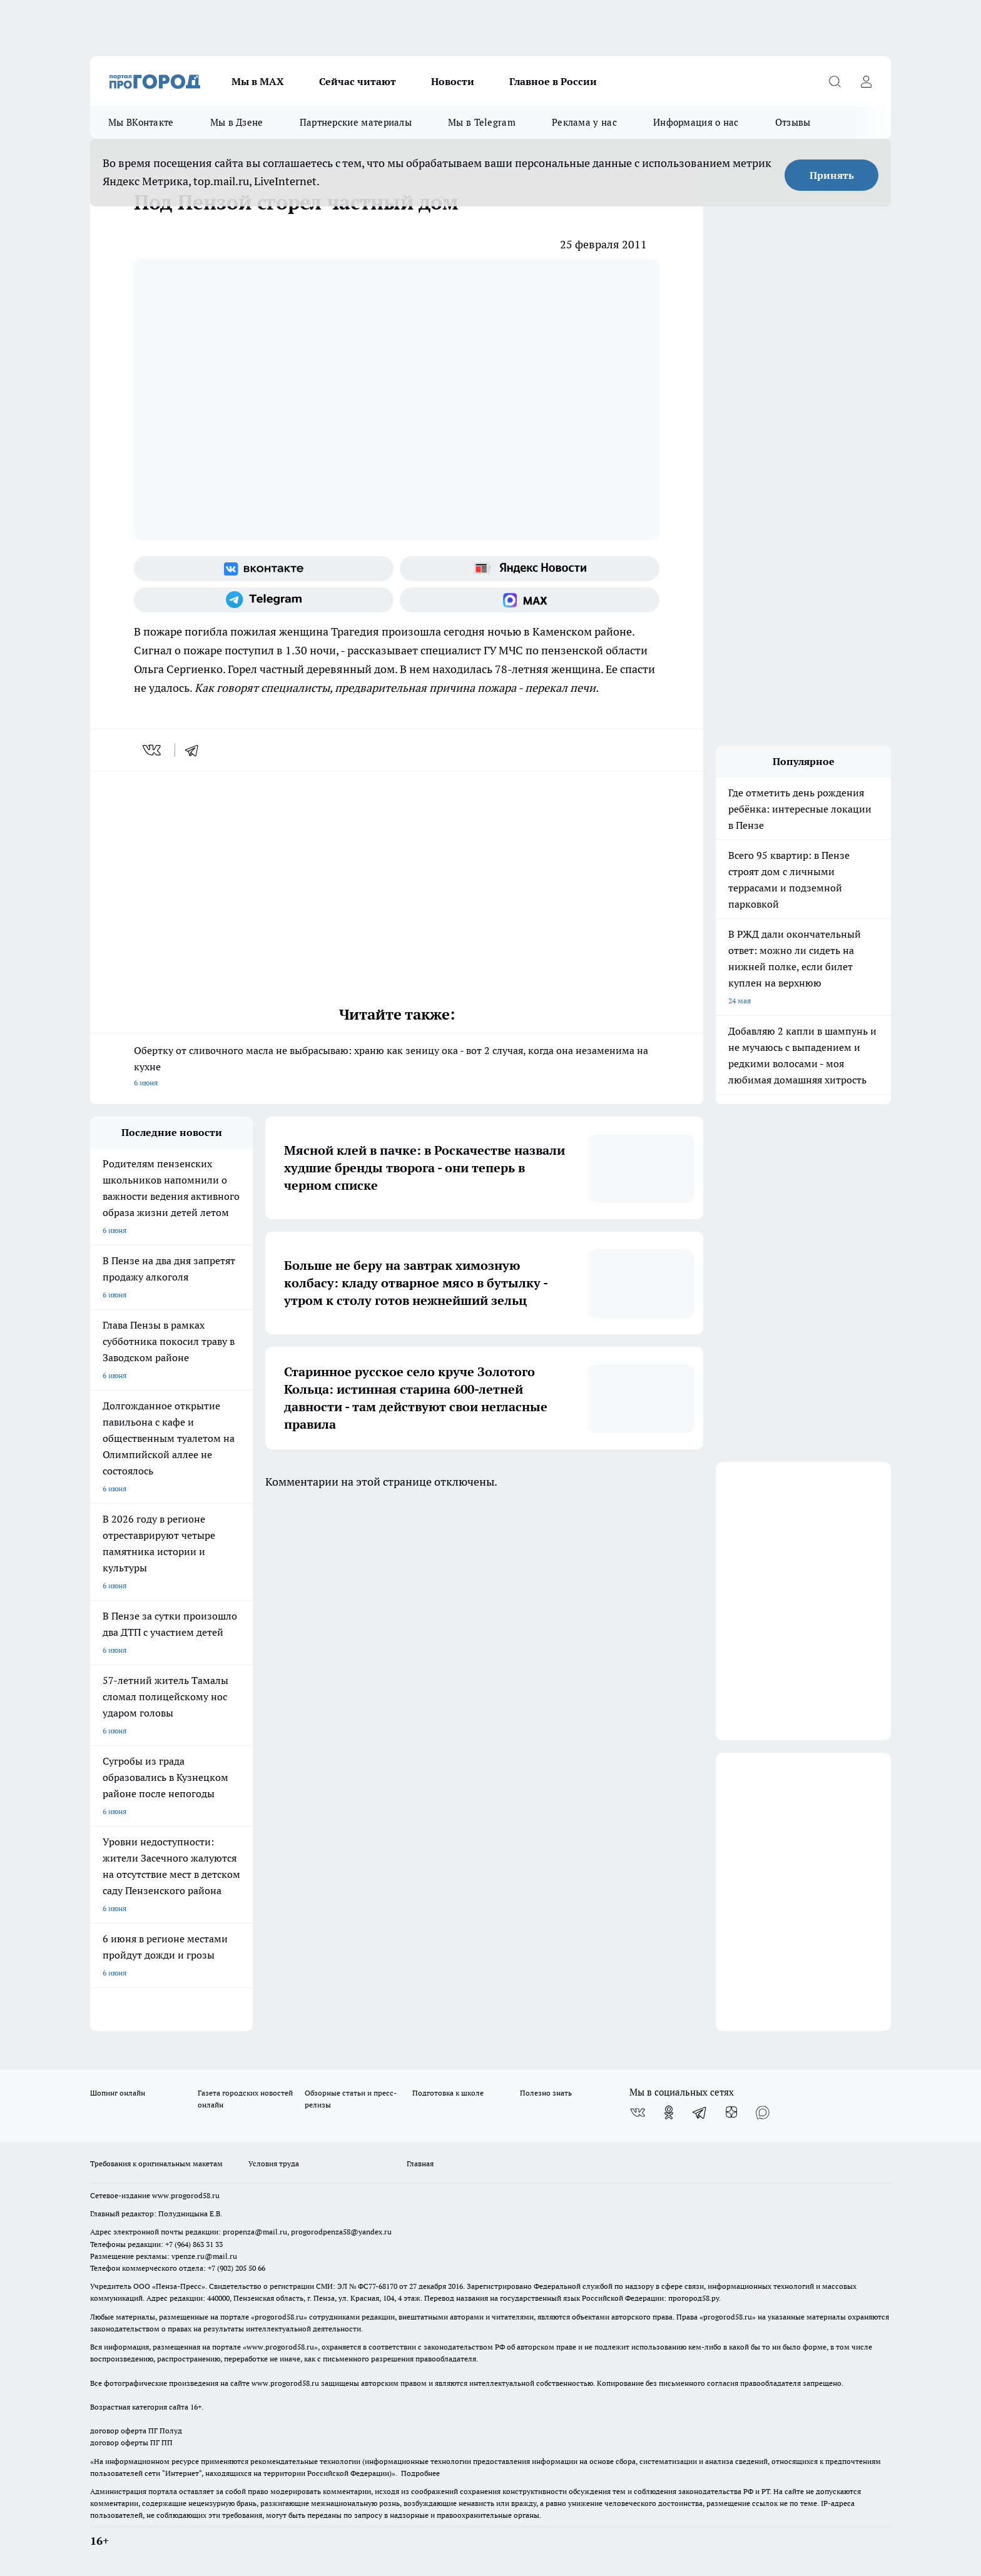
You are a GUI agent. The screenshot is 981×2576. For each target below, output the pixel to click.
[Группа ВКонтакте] (264, 568)
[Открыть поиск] (834, 81)
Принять (832, 175)
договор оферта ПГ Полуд (136, 2430)
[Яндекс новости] (529, 568)
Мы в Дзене (236, 122)
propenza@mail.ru (255, 2231)
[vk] (153, 750)
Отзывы (793, 122)
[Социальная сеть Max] (529, 599)
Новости (452, 81)
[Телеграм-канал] (264, 599)
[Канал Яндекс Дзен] (731, 2112)
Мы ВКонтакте (141, 122)
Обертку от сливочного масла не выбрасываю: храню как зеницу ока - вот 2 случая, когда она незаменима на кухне (396, 1067)
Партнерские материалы (356, 122)
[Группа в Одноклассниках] (668, 2112)
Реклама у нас (584, 122)
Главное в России (553, 81)
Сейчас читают (357, 81)
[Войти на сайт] (865, 81)
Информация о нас (696, 122)
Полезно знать (546, 2092)
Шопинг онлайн (117, 2092)
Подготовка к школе (448, 2092)
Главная (420, 2163)
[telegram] (195, 750)
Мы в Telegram (482, 122)
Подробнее (420, 2473)
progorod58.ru (279, 2316)
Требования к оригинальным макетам (156, 2163)
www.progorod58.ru (186, 2195)
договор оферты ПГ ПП (131, 2442)
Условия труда (273, 2163)
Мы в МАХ (257, 81)
